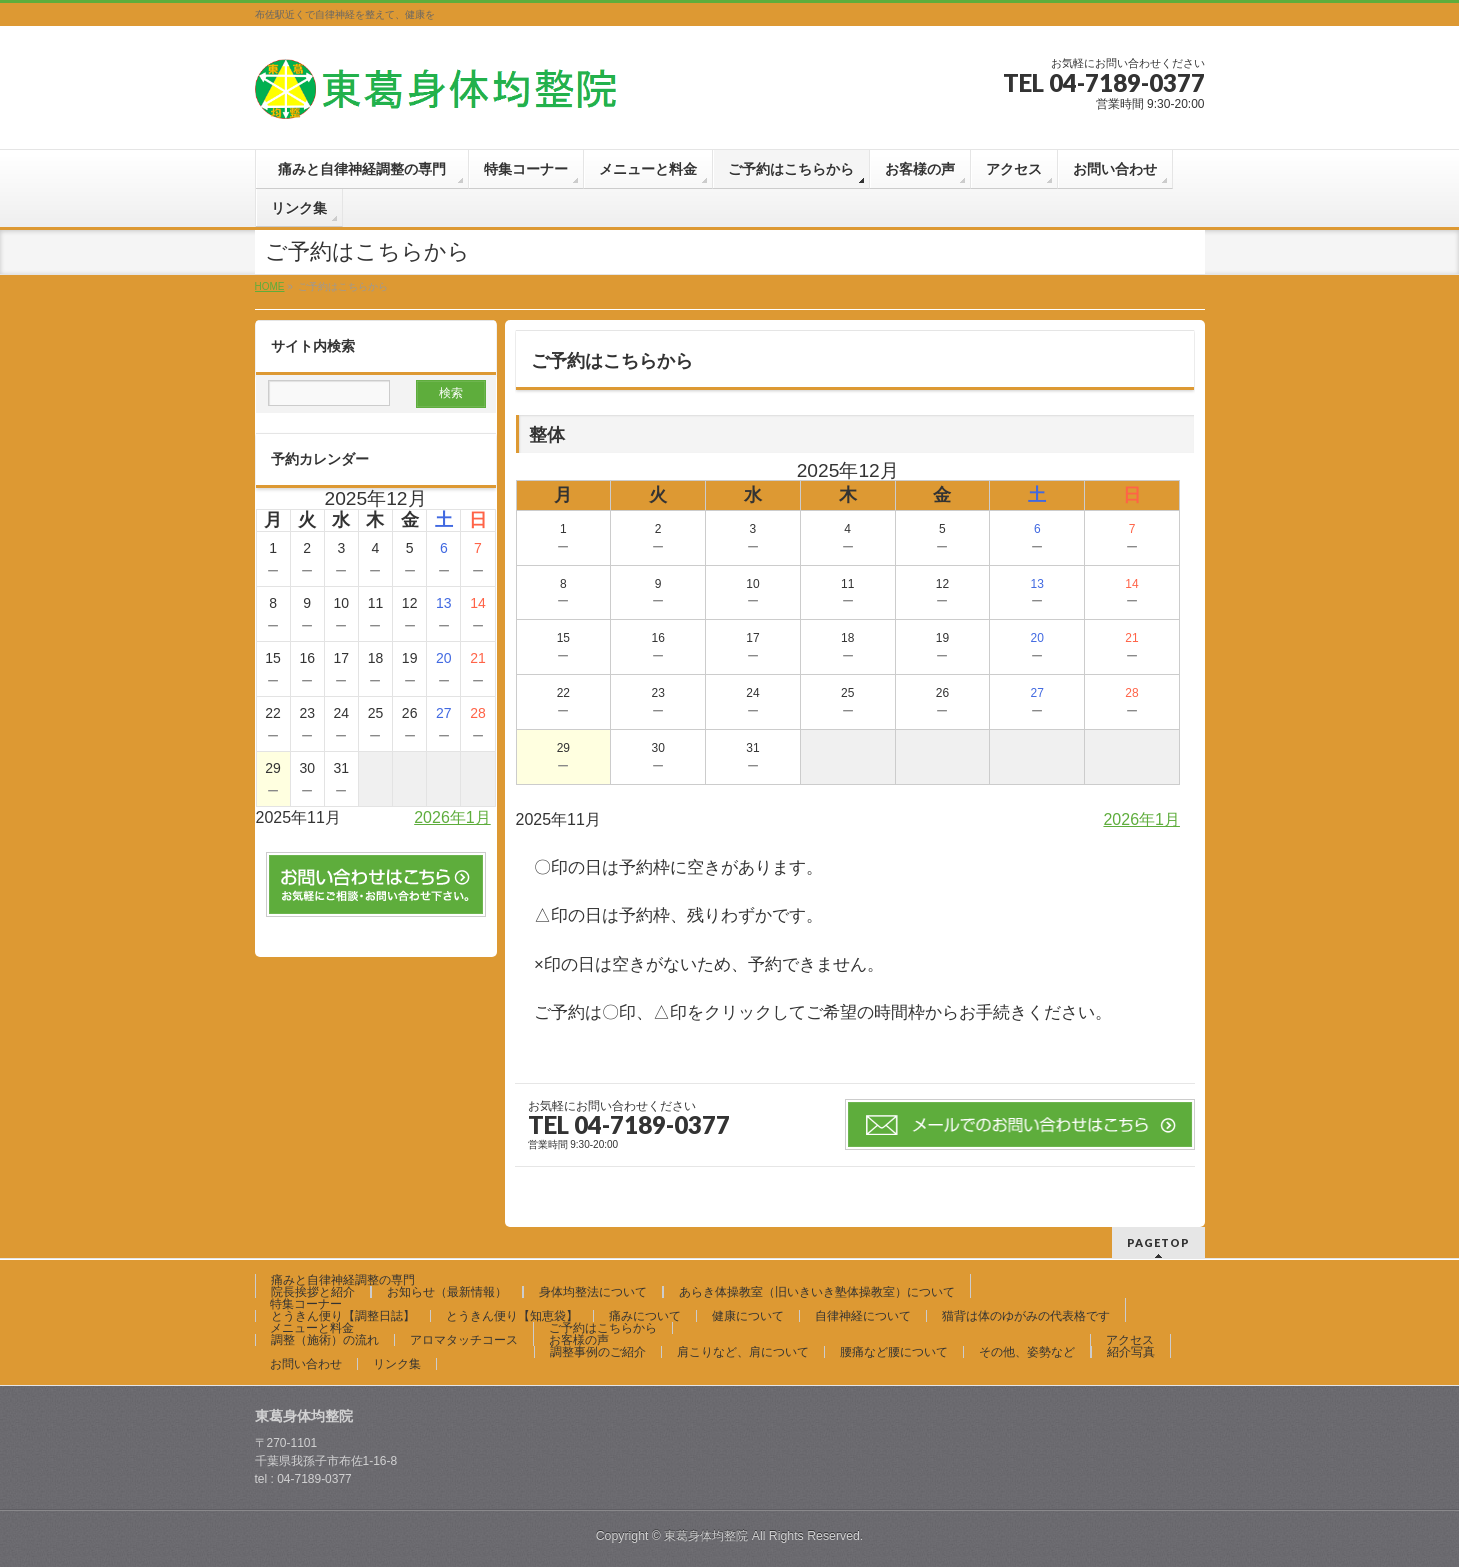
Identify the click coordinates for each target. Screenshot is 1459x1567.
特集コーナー (306, 1304)
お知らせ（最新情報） (447, 1292)
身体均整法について (593, 1292)
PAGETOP (1158, 1242)
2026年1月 (1141, 819)
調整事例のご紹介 (598, 1352)
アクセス (1130, 1340)
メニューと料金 (312, 1328)
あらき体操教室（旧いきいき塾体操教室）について (817, 1292)
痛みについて (645, 1316)
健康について (748, 1316)
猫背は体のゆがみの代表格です (1026, 1316)
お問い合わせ (306, 1364)
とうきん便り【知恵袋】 (512, 1316)
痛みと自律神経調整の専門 (349, 1280)
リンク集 (397, 1364)
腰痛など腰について (894, 1352)
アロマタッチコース (464, 1340)
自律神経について (863, 1316)
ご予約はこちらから (603, 1328)
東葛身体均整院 (706, 1536)
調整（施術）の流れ (325, 1340)
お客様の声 (579, 1340)
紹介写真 (1131, 1352)
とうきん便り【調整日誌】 (343, 1316)
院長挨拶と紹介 (313, 1292)
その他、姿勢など (1027, 1352)
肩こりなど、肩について (743, 1352)
